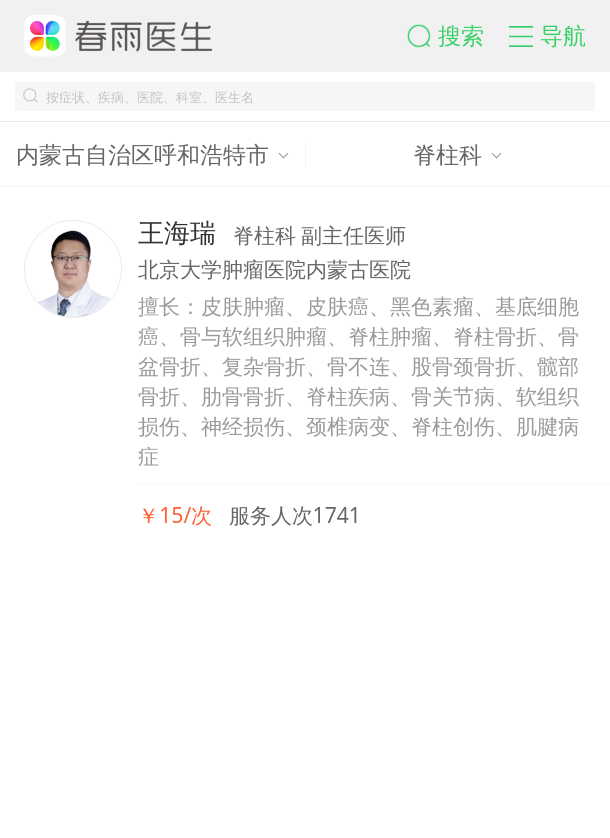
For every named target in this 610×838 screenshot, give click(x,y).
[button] (457, 36)
